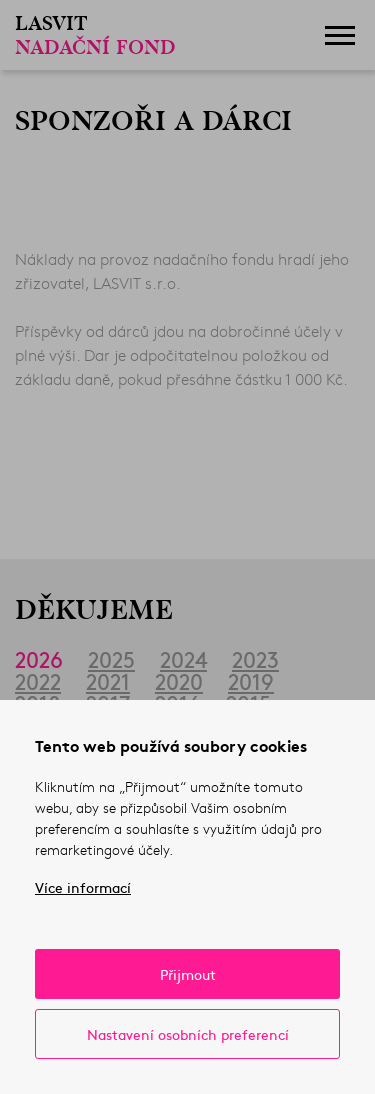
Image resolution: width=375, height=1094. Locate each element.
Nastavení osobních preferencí (188, 1034)
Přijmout (188, 974)
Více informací (83, 887)
